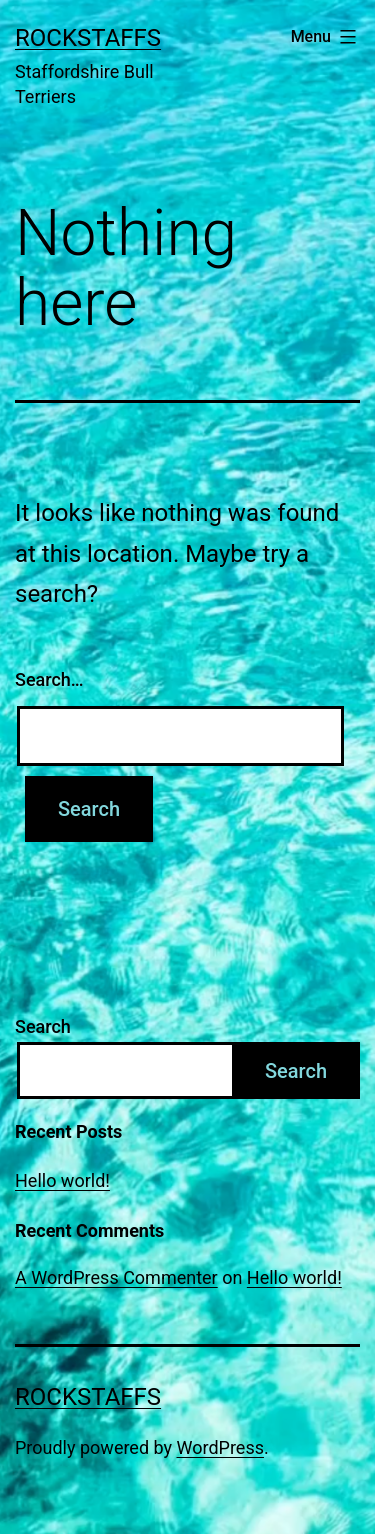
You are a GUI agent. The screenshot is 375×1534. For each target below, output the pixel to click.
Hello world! (62, 1180)
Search (43, 1026)
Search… (49, 679)
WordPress (220, 1447)
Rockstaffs (88, 38)
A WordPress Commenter (116, 1277)
